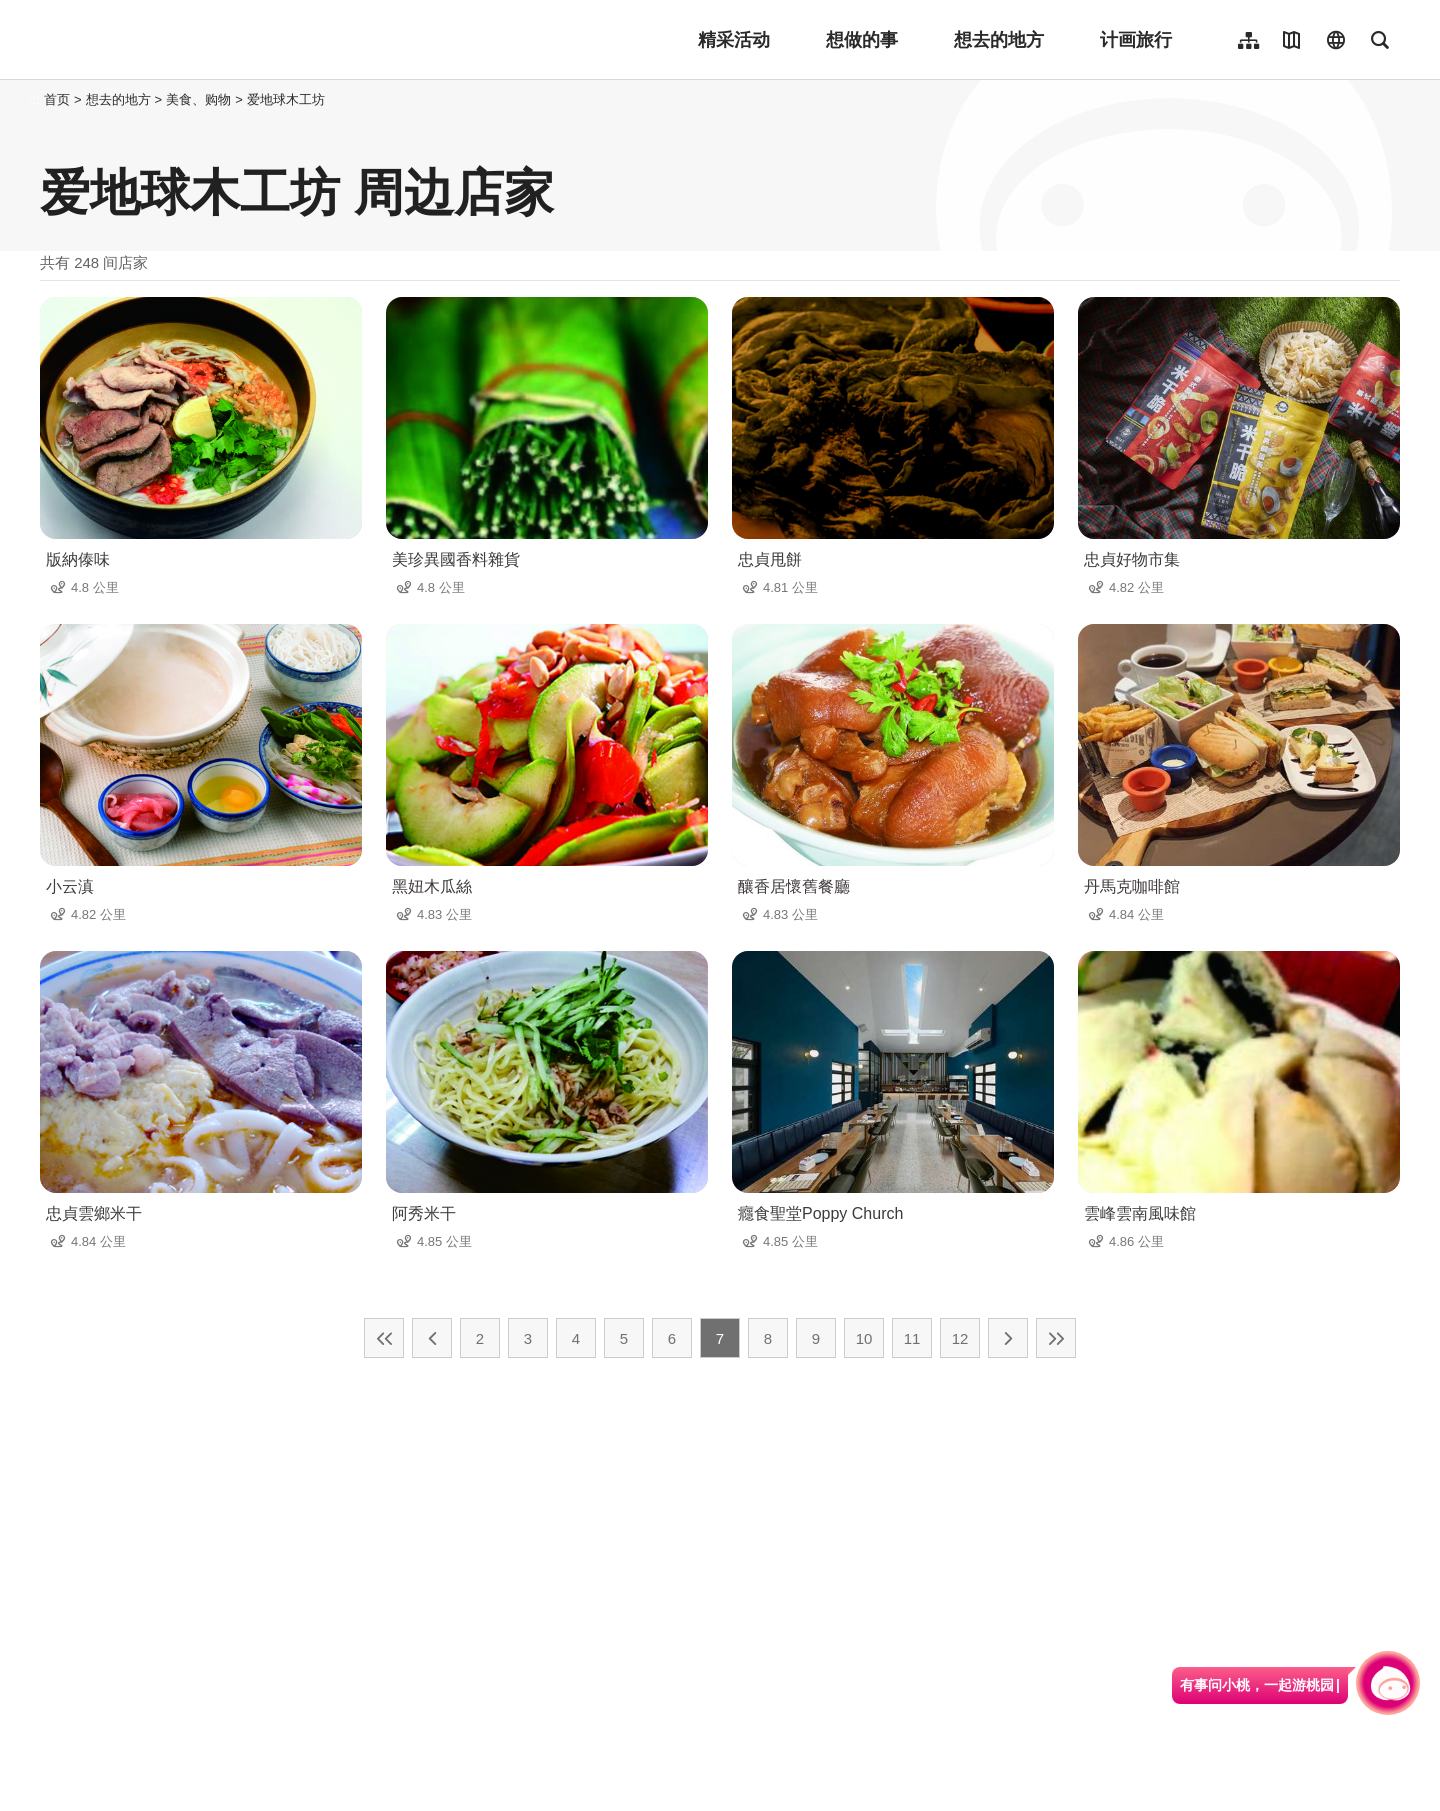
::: (34, 99)
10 (864, 1338)
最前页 (384, 1338)
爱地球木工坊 (286, 99)
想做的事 (862, 40)
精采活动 (734, 40)
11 (912, 1338)
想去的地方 (999, 40)
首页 (57, 99)
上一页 (432, 1338)
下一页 (1008, 1338)
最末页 (1056, 1338)
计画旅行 (1136, 40)
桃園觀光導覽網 (171, 40)
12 (960, 1338)
